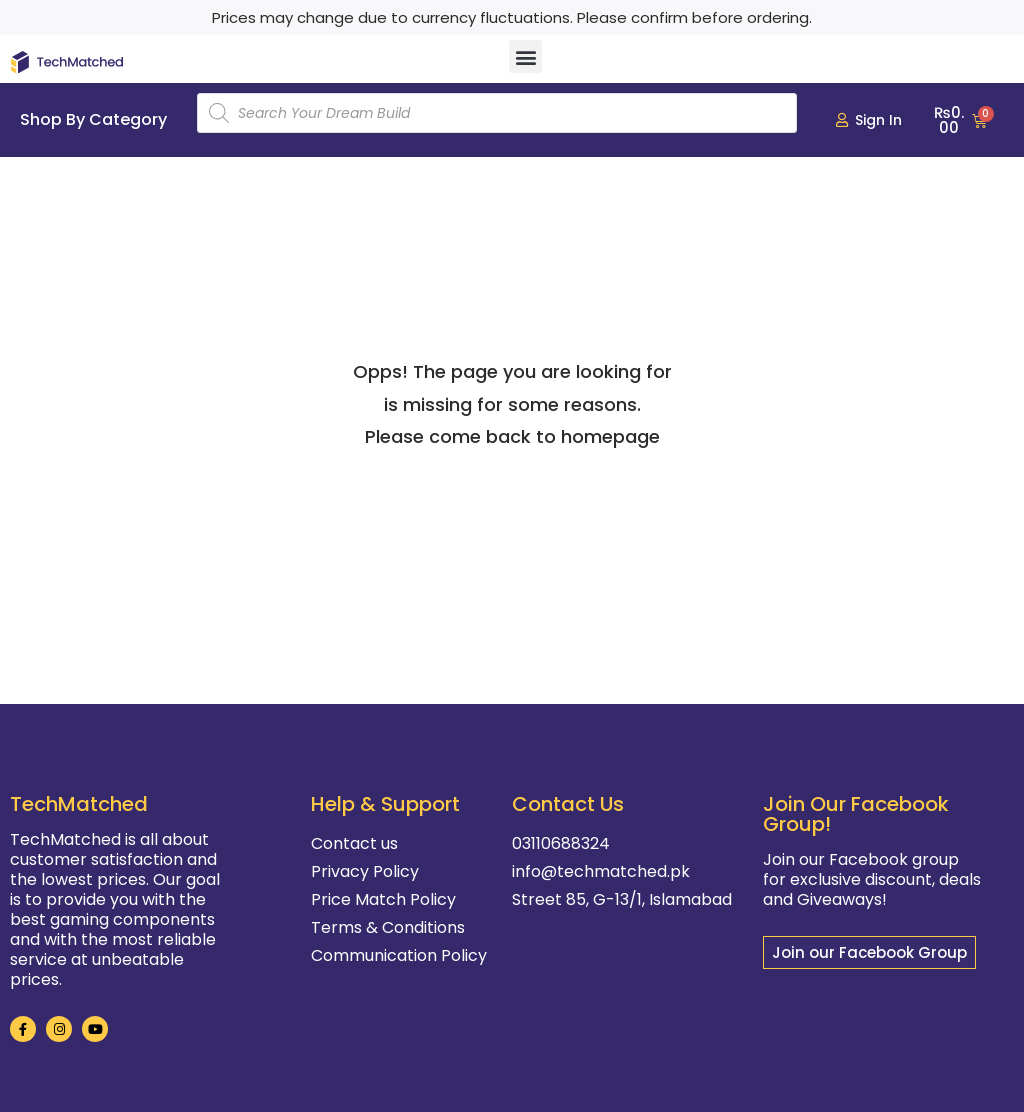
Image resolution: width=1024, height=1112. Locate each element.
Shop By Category (93, 119)
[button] (525, 56)
